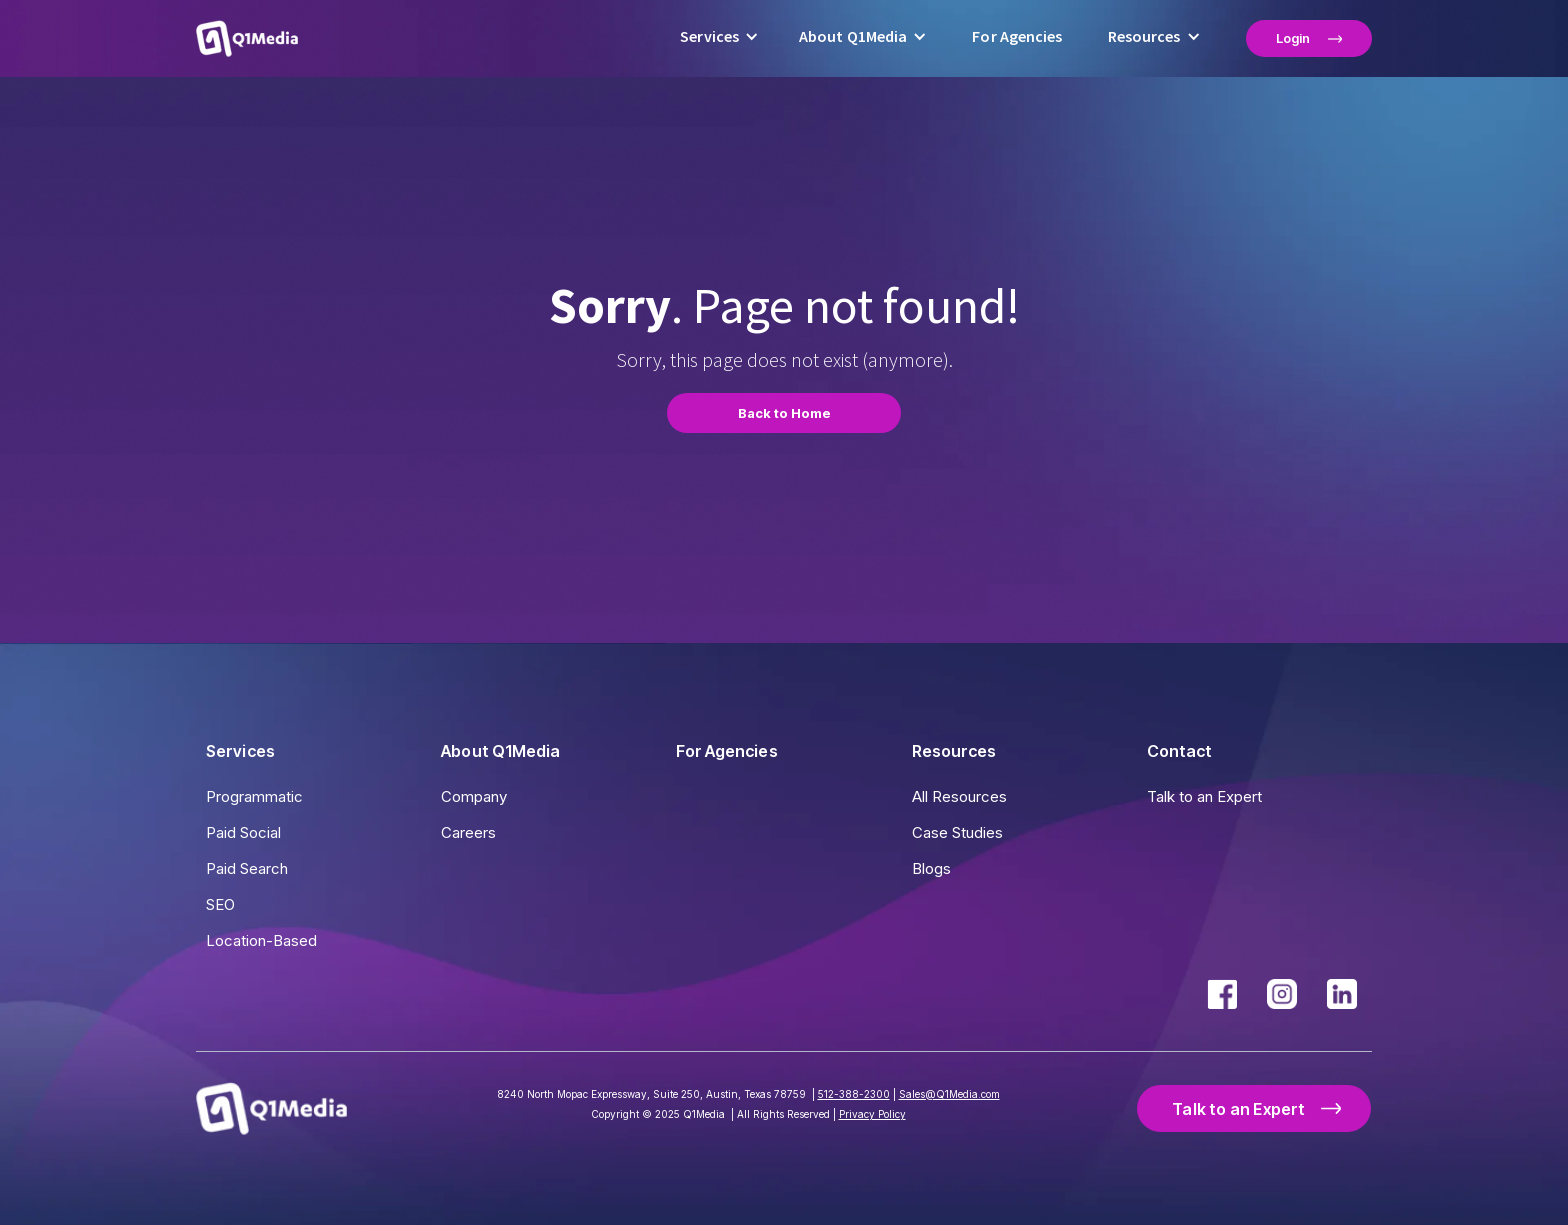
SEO (220, 904)
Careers (468, 832)
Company (474, 796)
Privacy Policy (872, 1114)
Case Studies (957, 832)
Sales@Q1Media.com (949, 1094)
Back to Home (784, 413)
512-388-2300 (854, 1094)
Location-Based (261, 940)
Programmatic (254, 796)
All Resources (959, 796)
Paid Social (243, 832)
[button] (719, 38)
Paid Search (247, 868)
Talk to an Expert (1204, 796)
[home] (247, 38)
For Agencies (1017, 36)
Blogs (931, 868)
